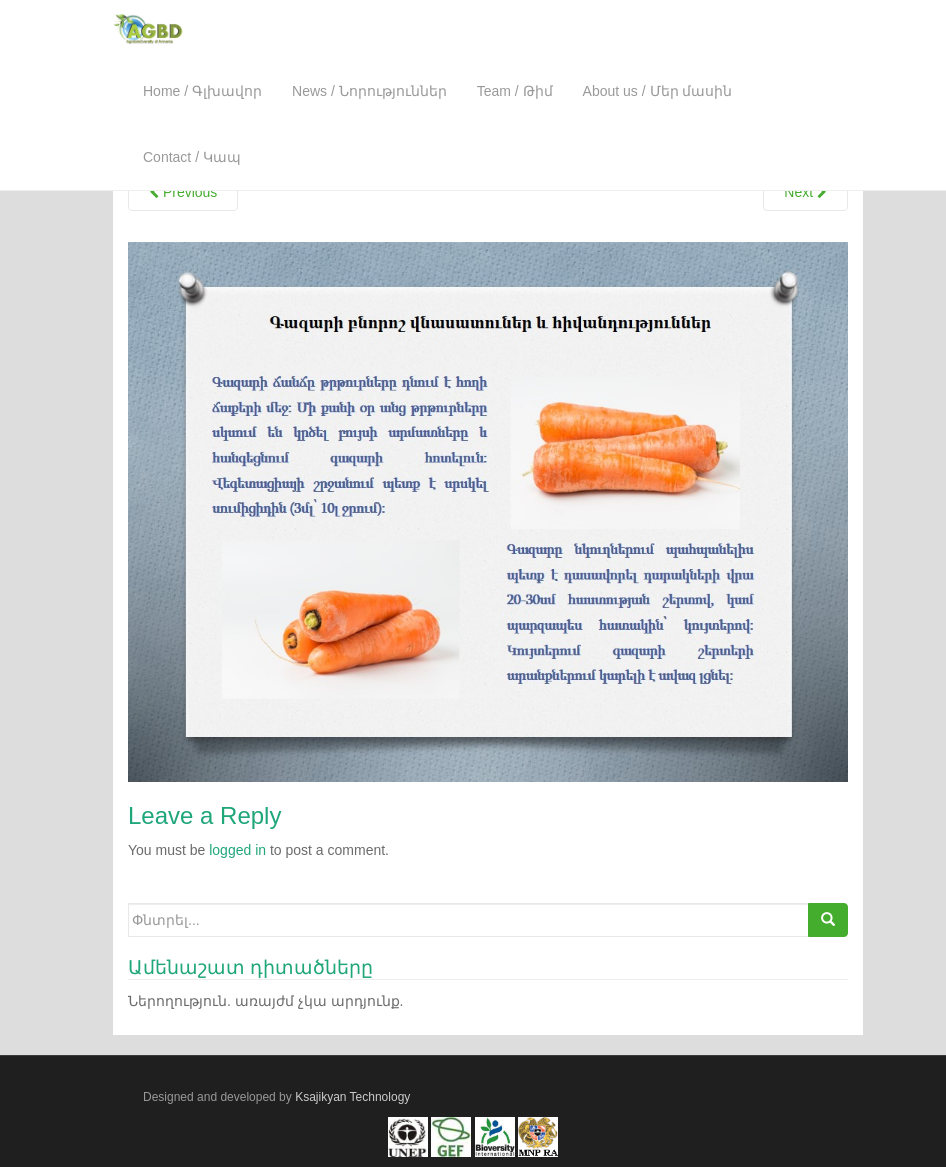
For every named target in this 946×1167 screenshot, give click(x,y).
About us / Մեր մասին (658, 91)
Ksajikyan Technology (352, 1097)
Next (805, 192)
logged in (237, 850)
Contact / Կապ (192, 157)
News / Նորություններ (369, 91)
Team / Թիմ (515, 91)
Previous (183, 192)
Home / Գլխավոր (202, 91)
